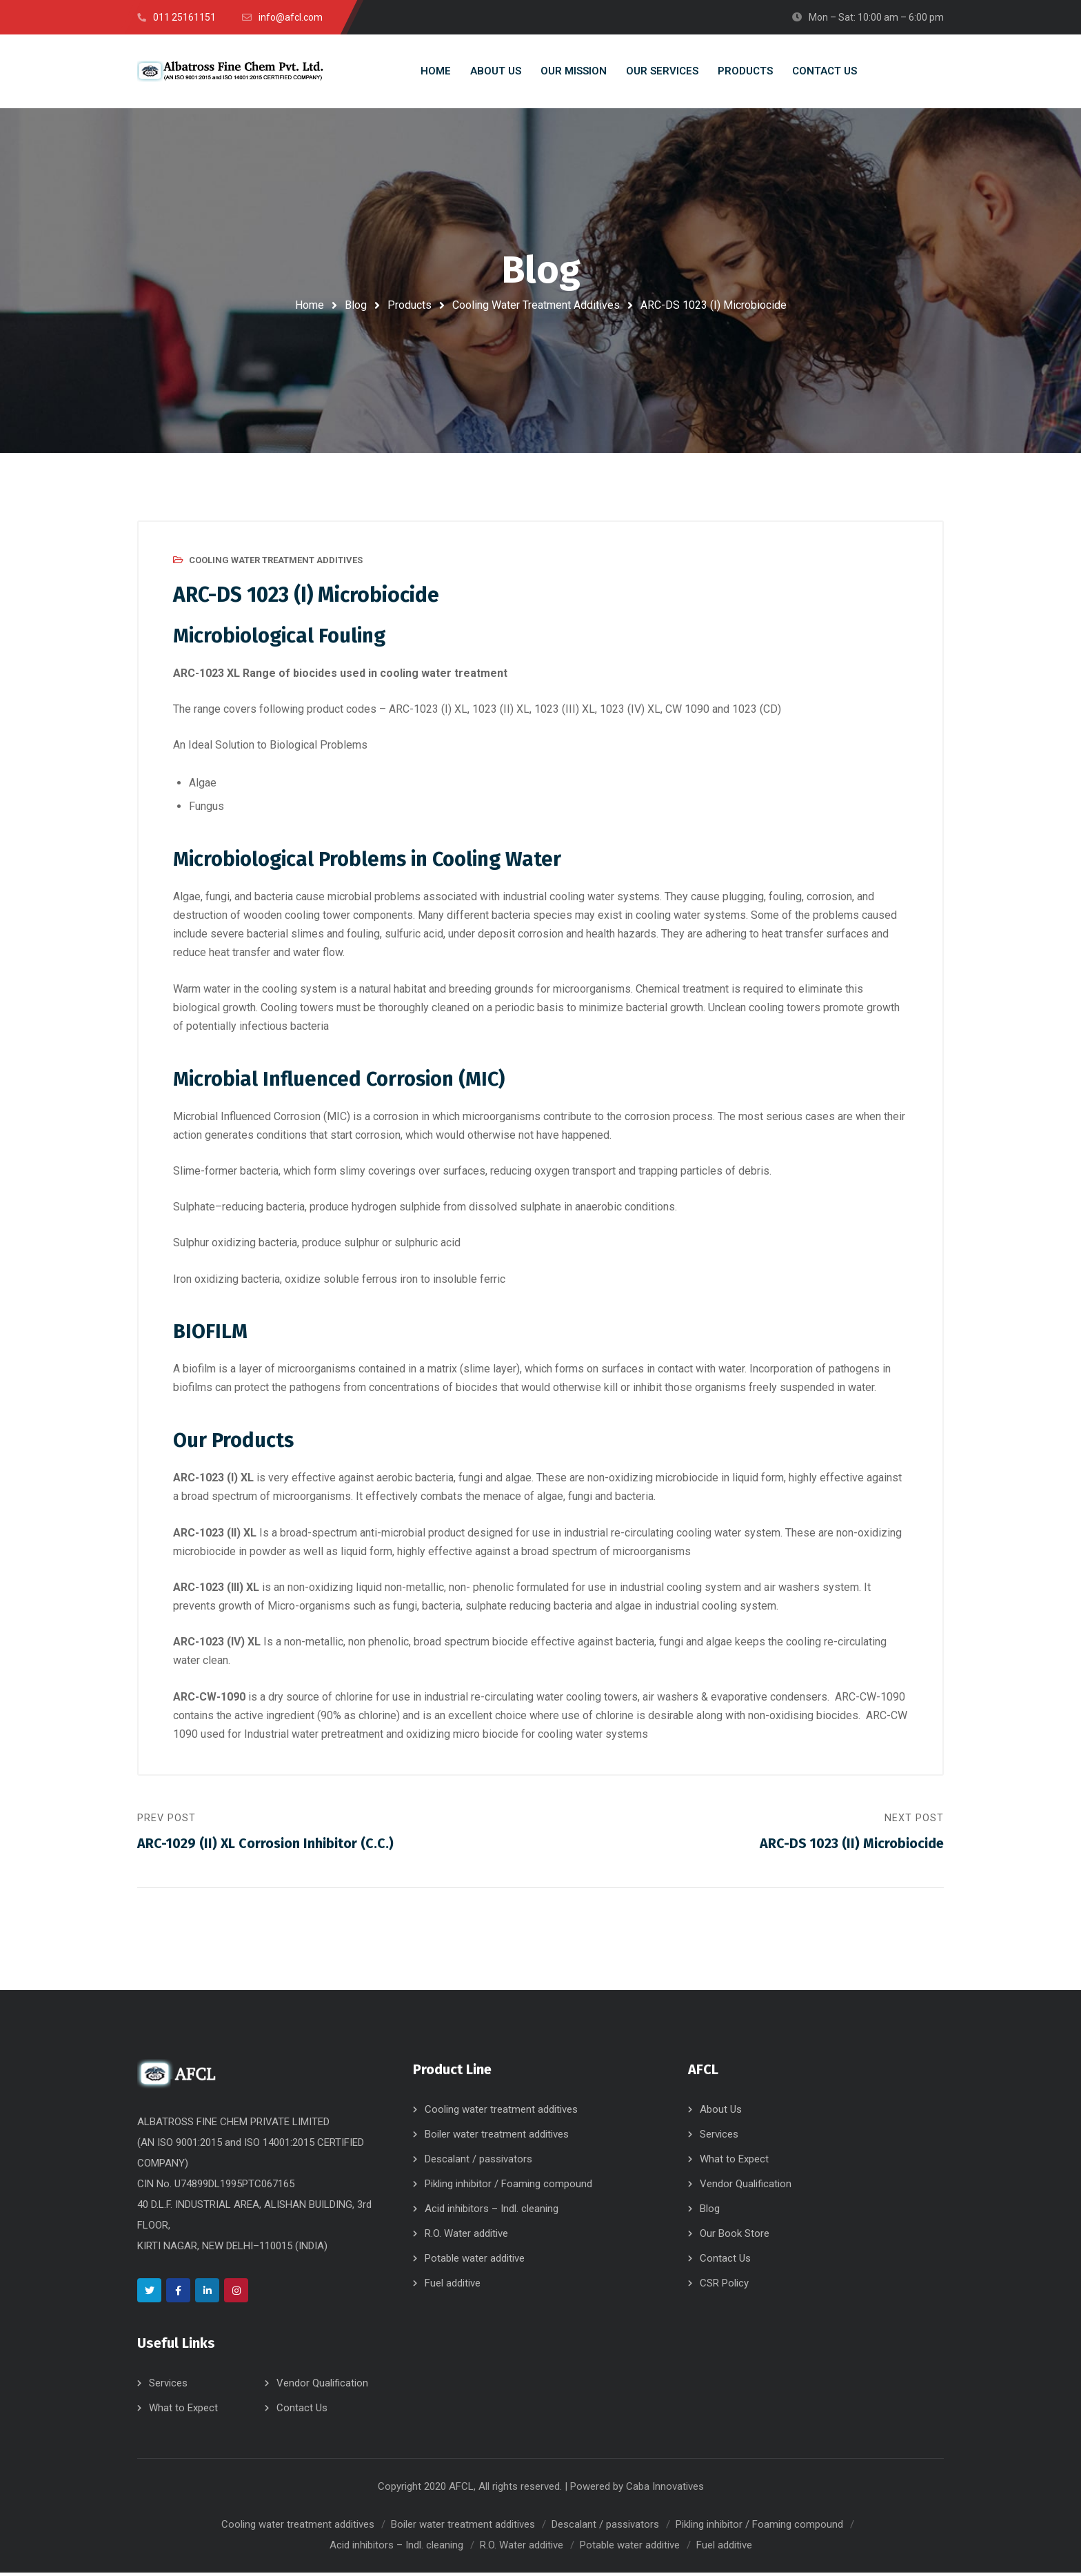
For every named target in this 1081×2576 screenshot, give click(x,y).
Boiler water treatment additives (497, 2137)
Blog (356, 305)
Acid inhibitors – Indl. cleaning (491, 2212)
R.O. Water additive (466, 2237)
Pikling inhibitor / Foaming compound (508, 2187)
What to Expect (183, 2411)
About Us (721, 2113)
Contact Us (301, 2411)
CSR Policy (724, 2286)
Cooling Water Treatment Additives (536, 305)
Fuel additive (453, 2286)
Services (168, 2386)
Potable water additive (475, 2261)
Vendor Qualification (322, 2386)
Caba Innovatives (665, 2490)
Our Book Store (734, 2237)
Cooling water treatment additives (501, 2113)
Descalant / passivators (478, 2162)
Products (409, 305)
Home (309, 305)
